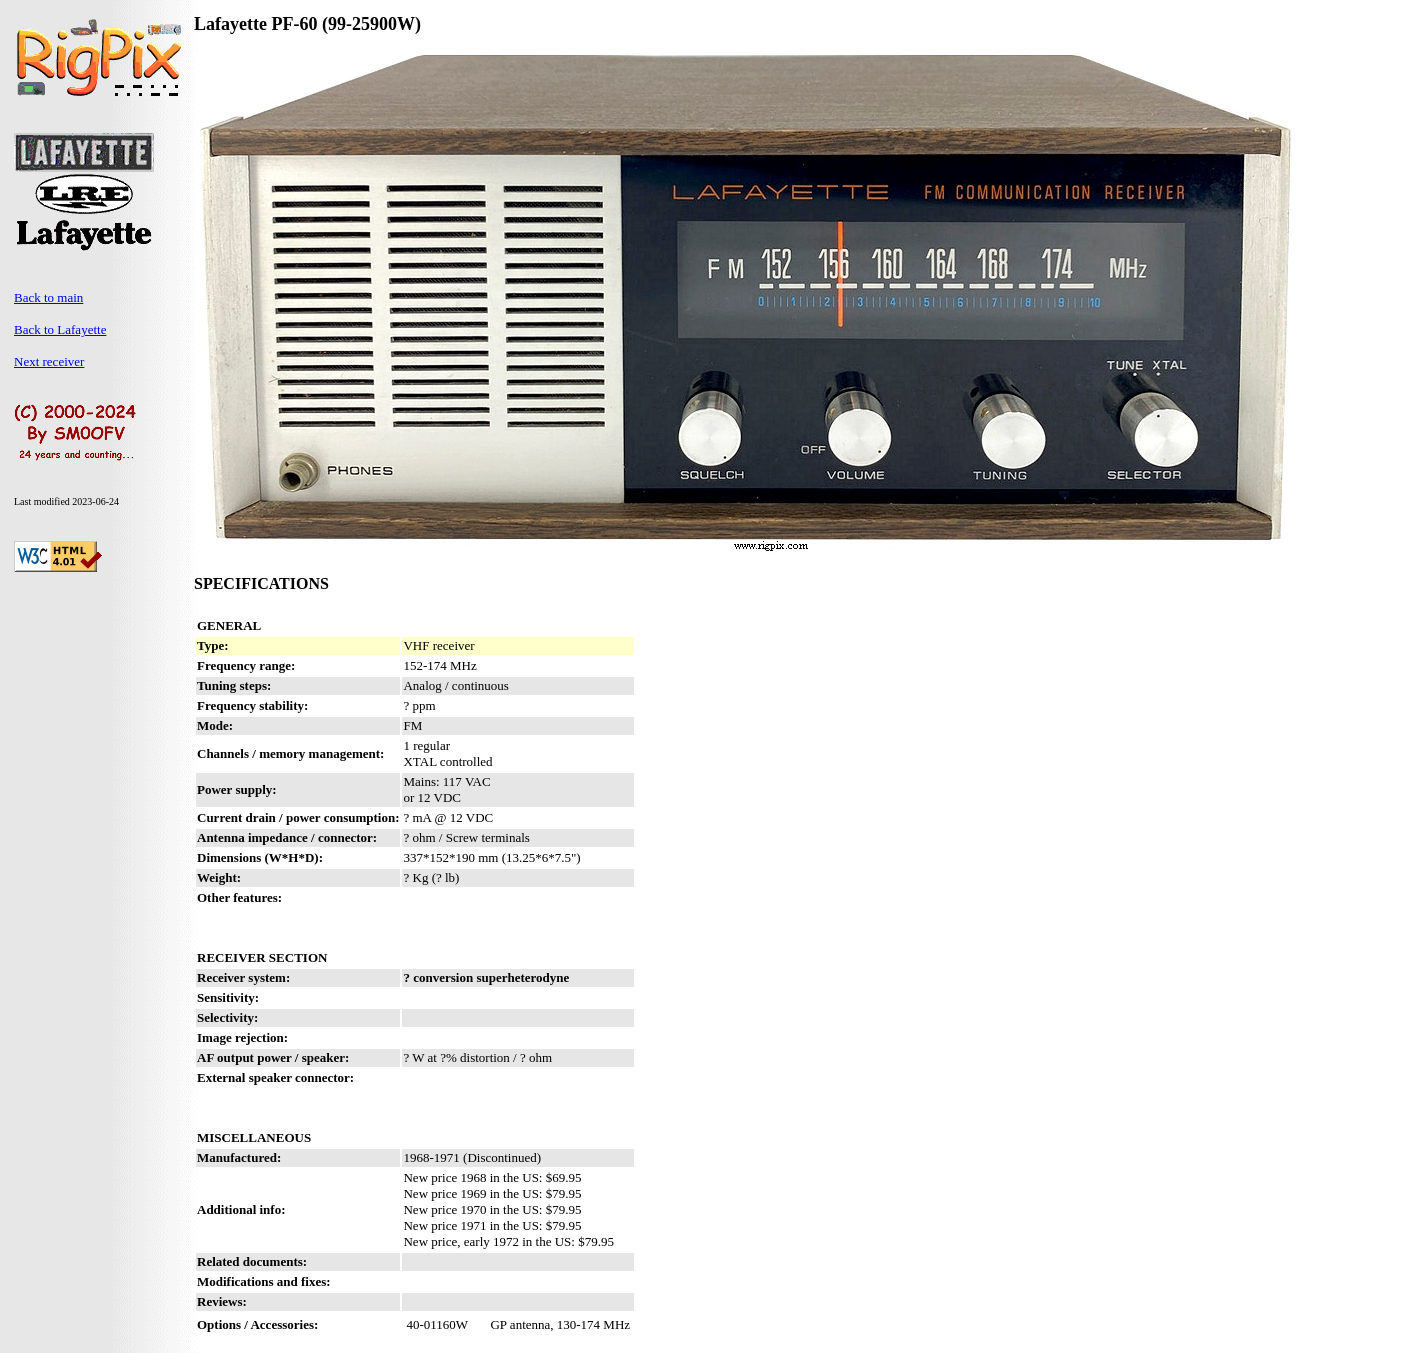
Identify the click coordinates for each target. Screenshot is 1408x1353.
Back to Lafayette (60, 329)
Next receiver (49, 361)
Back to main (48, 297)
